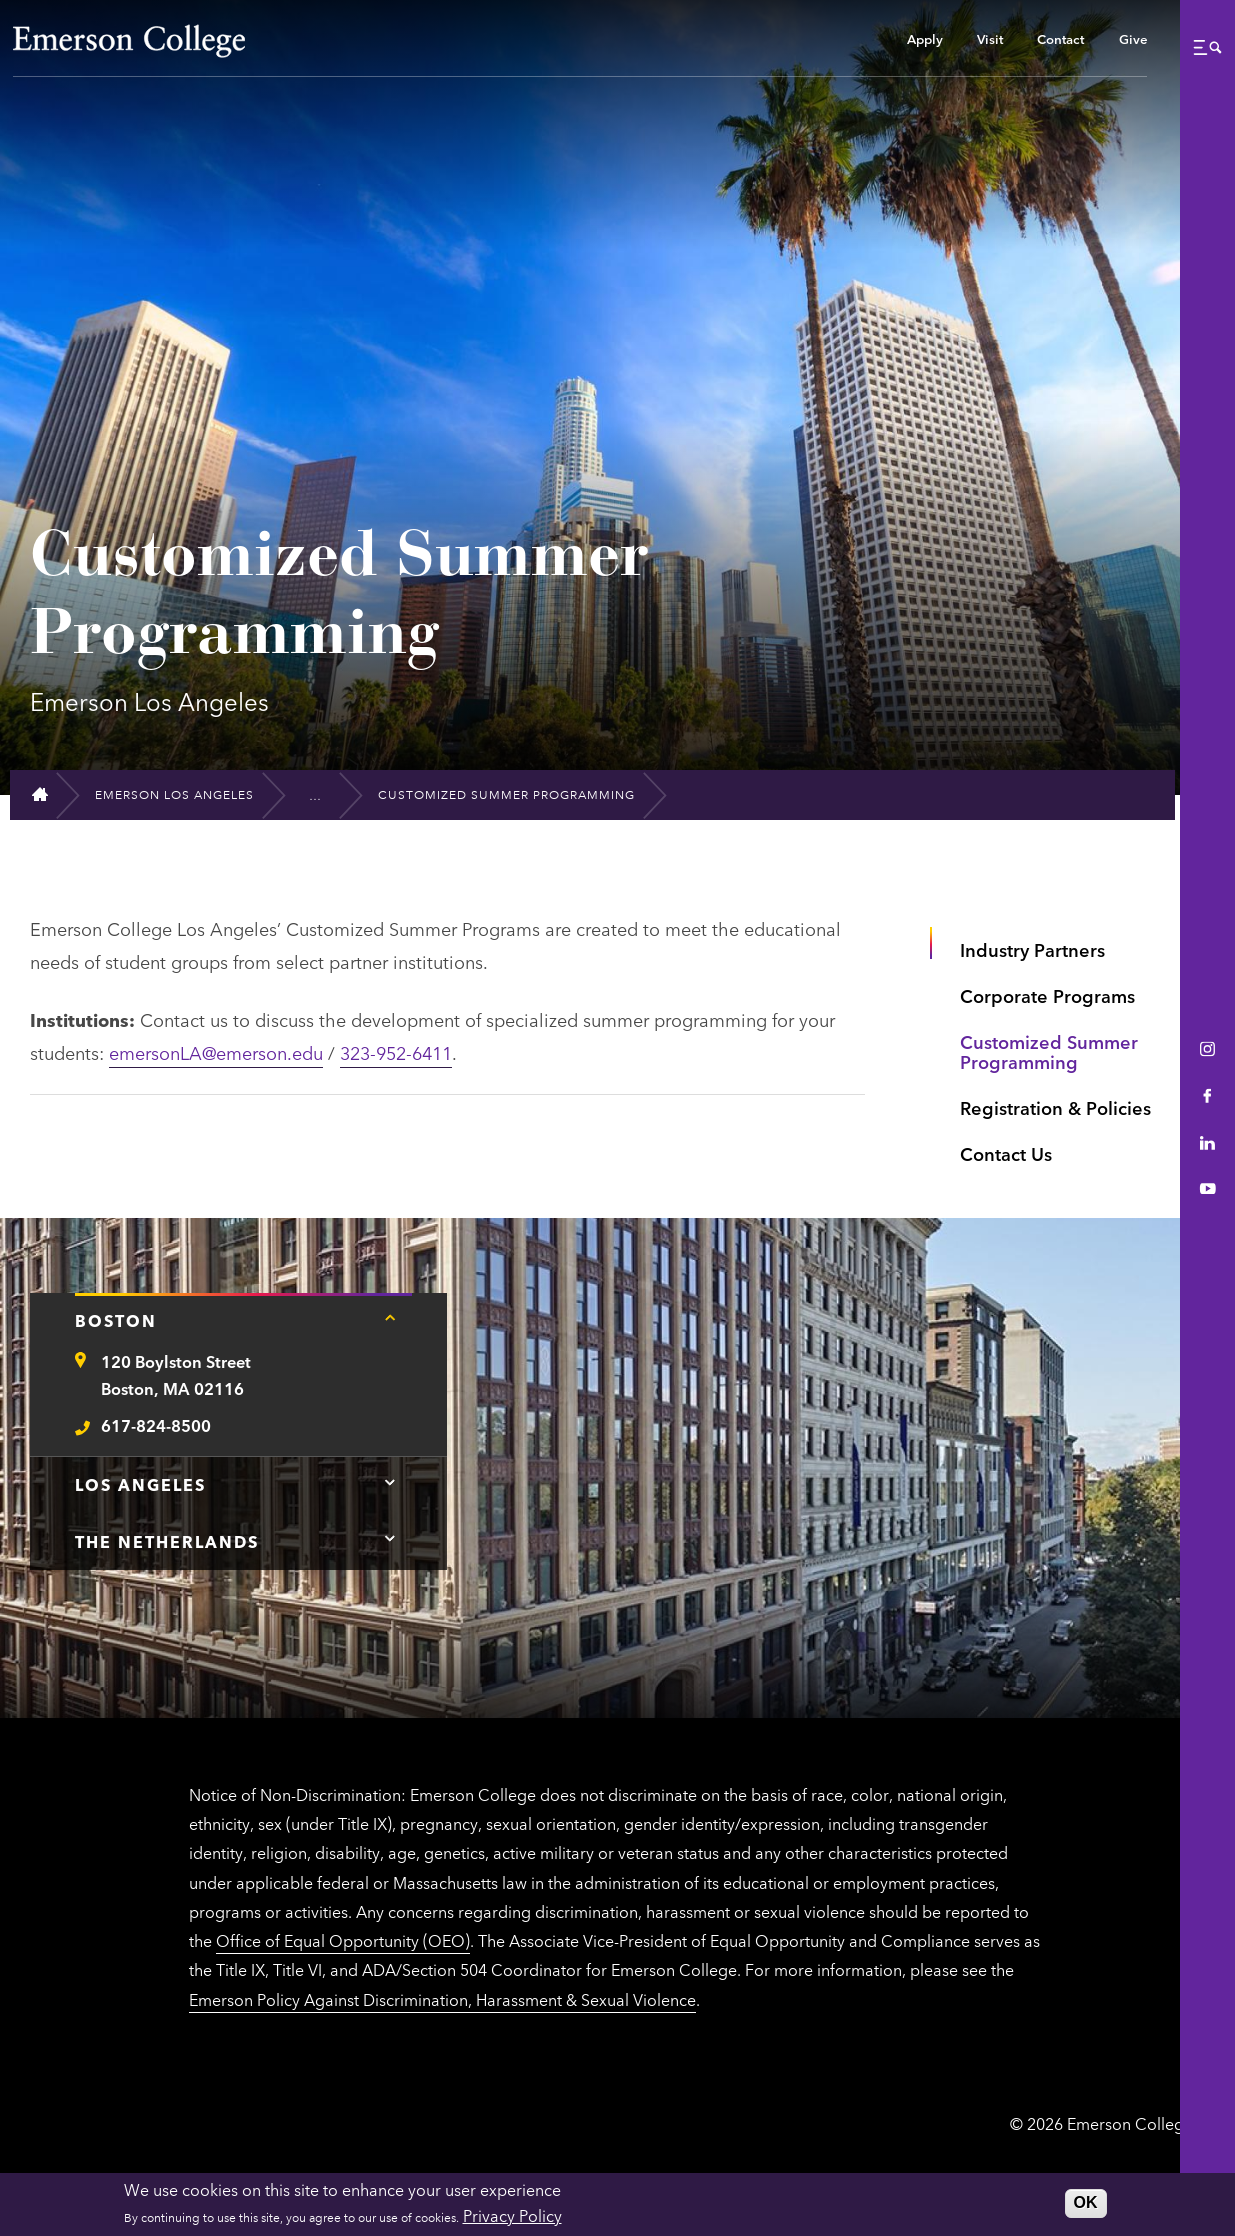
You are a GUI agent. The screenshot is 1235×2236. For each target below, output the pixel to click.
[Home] (48, 794)
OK (1086, 2202)
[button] (1207, 47)
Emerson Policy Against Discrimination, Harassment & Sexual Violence (442, 1999)
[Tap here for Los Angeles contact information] (390, 1482)
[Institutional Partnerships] (324, 795)
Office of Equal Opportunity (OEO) (343, 1940)
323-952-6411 (396, 1052)
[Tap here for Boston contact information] (390, 1318)
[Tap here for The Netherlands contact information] (390, 1539)
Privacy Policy (512, 2215)
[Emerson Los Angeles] (183, 795)
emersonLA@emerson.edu (216, 1052)
